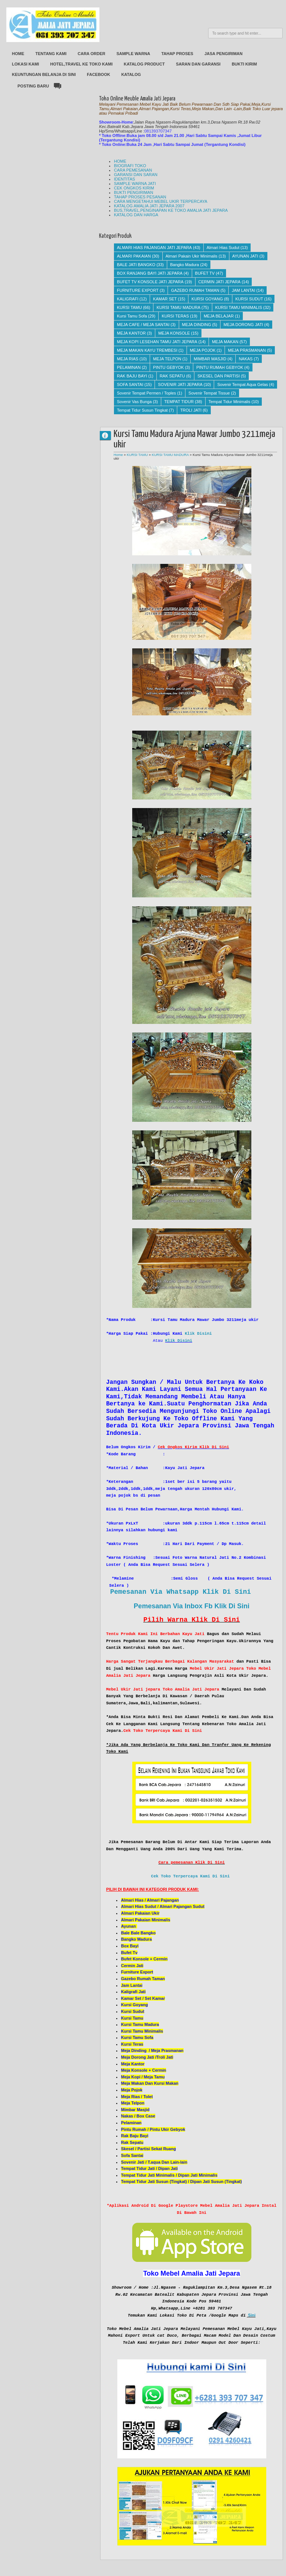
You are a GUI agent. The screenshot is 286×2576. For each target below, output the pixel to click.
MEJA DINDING (196, 324)
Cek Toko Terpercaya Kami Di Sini (190, 1876)
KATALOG (131, 74)
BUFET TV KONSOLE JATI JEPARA (150, 282)
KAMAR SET (165, 299)
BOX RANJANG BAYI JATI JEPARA (149, 273)
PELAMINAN (129, 367)
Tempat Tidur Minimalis (229, 401)
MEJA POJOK (203, 350)
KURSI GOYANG (207, 299)
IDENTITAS (124, 179)
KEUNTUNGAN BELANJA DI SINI (44, 74)
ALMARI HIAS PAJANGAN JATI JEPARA (154, 247)
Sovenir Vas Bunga (134, 401)
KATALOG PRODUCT (144, 64)
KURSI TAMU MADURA (178, 307)
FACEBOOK (98, 74)
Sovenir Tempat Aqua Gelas (242, 384)
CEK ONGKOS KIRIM (134, 188)
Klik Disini (198, 1333)
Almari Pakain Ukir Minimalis (191, 256)
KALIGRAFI (127, 299)
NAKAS (245, 359)
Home (118, 455)
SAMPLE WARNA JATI (135, 183)
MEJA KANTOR (131, 333)
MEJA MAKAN (225, 341)
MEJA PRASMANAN (247, 350)
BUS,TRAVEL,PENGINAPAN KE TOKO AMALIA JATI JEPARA (171, 210)
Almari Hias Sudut (223, 247)
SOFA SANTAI (130, 384)
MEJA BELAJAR (219, 316)
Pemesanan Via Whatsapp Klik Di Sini (180, 1592)
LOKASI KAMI (25, 64)
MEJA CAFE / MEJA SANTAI (143, 324)
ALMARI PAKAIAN (134, 256)
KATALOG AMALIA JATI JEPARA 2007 (149, 206)
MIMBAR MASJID (210, 359)
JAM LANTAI (243, 290)
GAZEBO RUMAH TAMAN (195, 290)
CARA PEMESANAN (133, 170)
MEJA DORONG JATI (243, 324)
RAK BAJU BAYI (132, 376)
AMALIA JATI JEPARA (108, 435)
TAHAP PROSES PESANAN (140, 197)
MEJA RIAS (127, 359)
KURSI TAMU (129, 307)
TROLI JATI (190, 410)
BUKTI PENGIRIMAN (133, 192)
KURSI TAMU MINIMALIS (238, 307)
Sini (251, 2315)
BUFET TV (205, 273)
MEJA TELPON (167, 359)
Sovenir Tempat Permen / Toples (146, 393)
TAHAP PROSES (177, 53)
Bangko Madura (184, 264)
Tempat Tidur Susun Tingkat (142, 410)
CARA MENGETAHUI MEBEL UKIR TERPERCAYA (160, 201)
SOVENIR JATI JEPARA (180, 384)
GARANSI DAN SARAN (136, 174)
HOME (18, 53)
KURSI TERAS (175, 316)
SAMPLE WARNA (133, 53)
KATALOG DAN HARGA (136, 215)
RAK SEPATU (172, 376)
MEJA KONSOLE (174, 333)
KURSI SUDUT (249, 299)
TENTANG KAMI (51, 53)
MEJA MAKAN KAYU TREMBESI (147, 350)
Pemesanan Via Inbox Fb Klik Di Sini (192, 1606)
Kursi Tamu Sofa (132, 316)
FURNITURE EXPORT (138, 290)
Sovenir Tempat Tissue (209, 393)
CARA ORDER (91, 53)
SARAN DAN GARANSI (198, 64)
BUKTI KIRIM (244, 64)
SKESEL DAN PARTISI (218, 376)
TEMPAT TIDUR (179, 401)
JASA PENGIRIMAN (223, 53)
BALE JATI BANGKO (136, 264)
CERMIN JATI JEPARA (219, 282)
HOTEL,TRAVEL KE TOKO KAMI (81, 64)
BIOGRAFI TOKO (130, 165)
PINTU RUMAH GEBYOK (219, 367)
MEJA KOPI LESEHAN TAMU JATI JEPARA (157, 341)
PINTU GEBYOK (168, 367)
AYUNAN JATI (245, 256)
